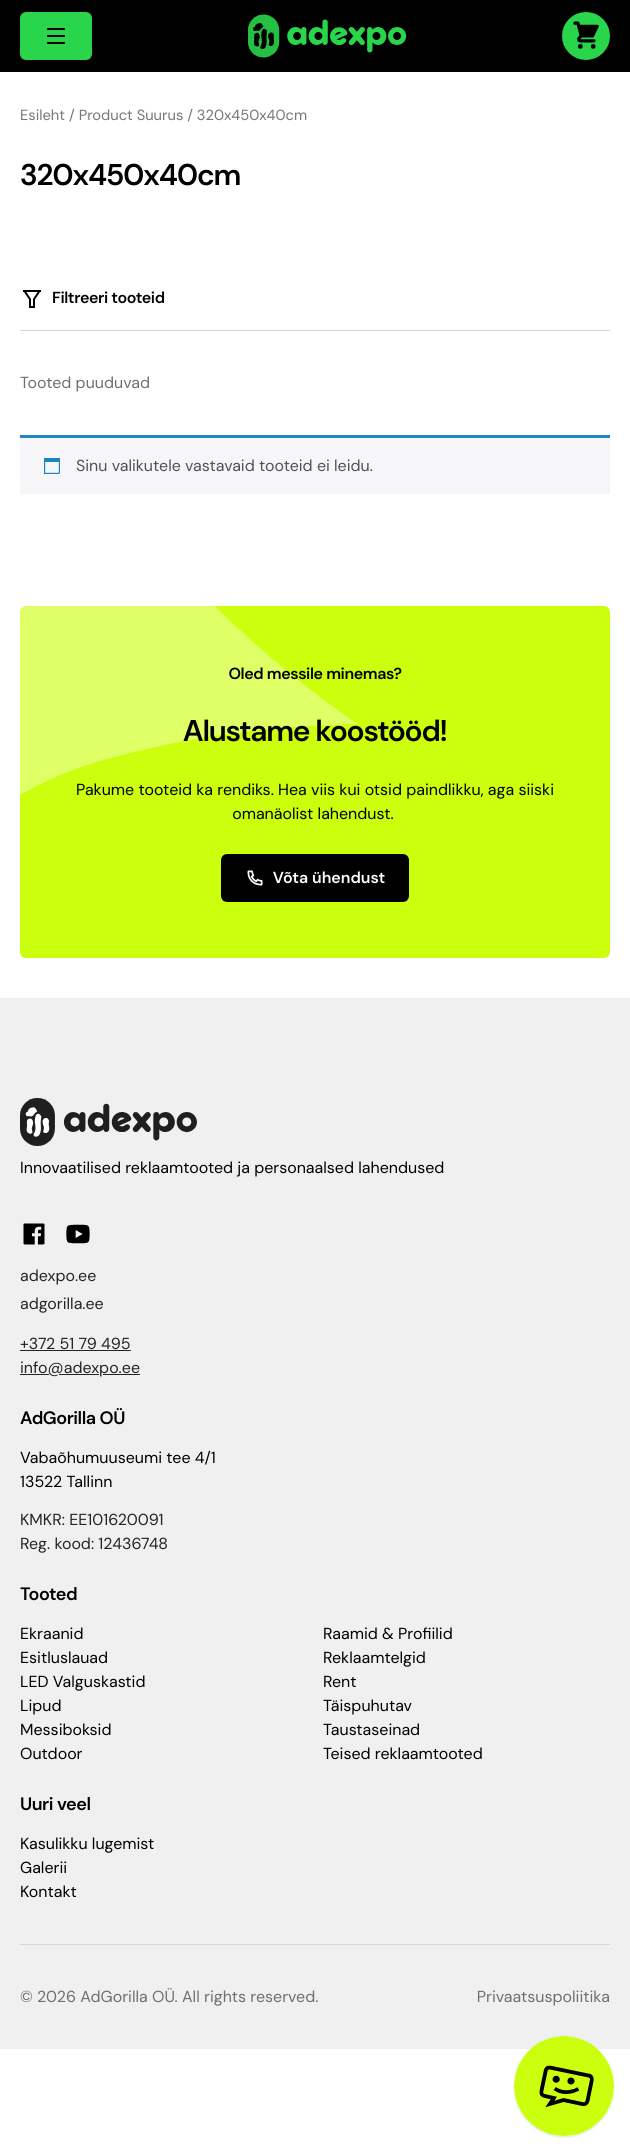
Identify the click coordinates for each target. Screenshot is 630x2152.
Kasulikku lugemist (87, 1843)
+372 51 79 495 (75, 1343)
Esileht (42, 115)
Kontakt (48, 1891)
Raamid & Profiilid (388, 1633)
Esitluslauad (64, 1657)
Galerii (43, 1867)
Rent (340, 1681)
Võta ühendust (315, 877)
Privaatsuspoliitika (543, 1996)
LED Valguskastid (82, 1681)
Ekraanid (51, 1633)
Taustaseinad (371, 1729)
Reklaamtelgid (374, 1657)
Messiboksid (65, 1729)
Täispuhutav (367, 1705)
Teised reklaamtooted (403, 1753)
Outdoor (51, 1753)
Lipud (40, 1705)
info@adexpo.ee (80, 1367)
